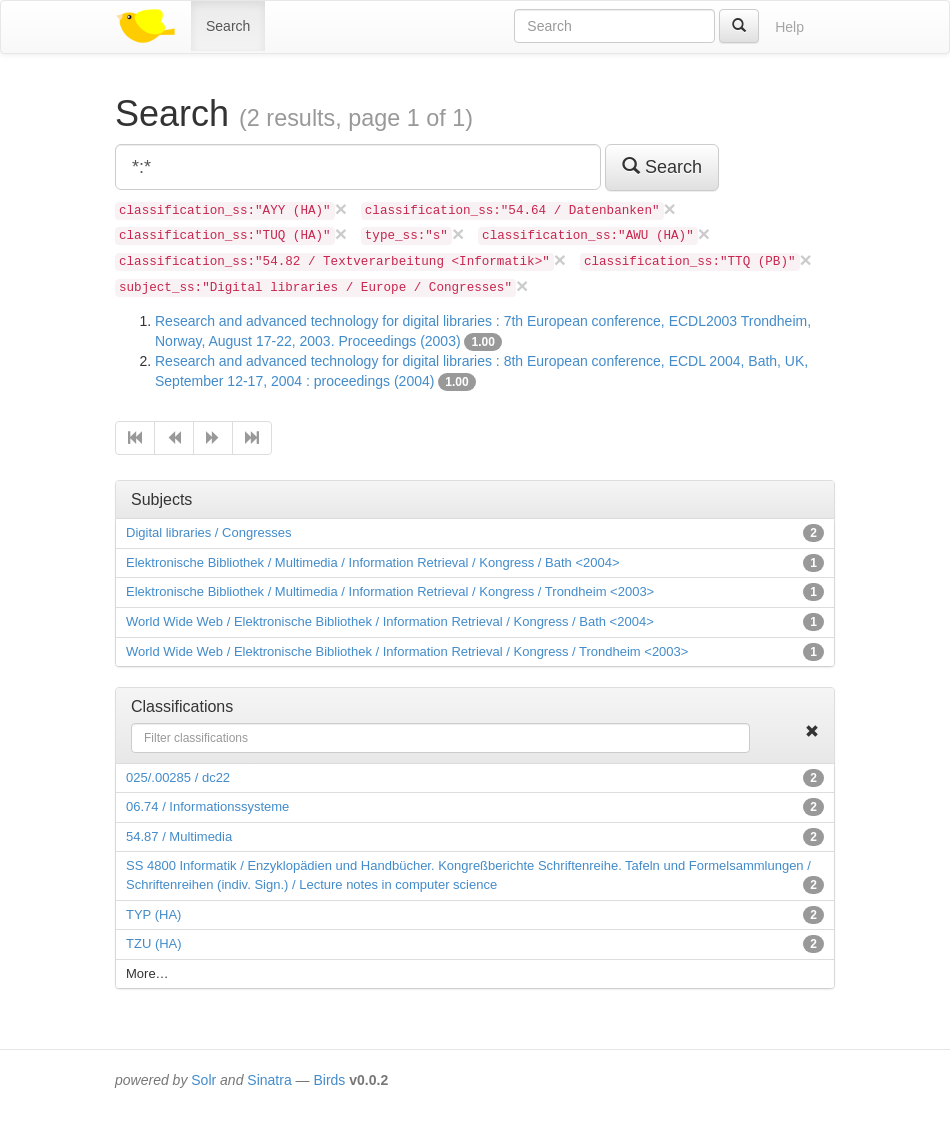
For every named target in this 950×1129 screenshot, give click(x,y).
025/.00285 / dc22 (178, 777)
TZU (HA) (154, 943)
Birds (329, 1080)
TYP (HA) (153, 914)
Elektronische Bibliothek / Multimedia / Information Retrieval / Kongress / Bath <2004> (373, 562)
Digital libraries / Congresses (208, 532)
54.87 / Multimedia (179, 836)
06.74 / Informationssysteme (207, 806)
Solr (203, 1080)
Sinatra (269, 1080)
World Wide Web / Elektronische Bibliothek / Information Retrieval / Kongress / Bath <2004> (390, 621)
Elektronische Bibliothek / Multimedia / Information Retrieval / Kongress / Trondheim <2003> (390, 591)
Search (228, 26)
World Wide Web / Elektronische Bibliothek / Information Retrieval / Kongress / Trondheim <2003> (407, 651)
